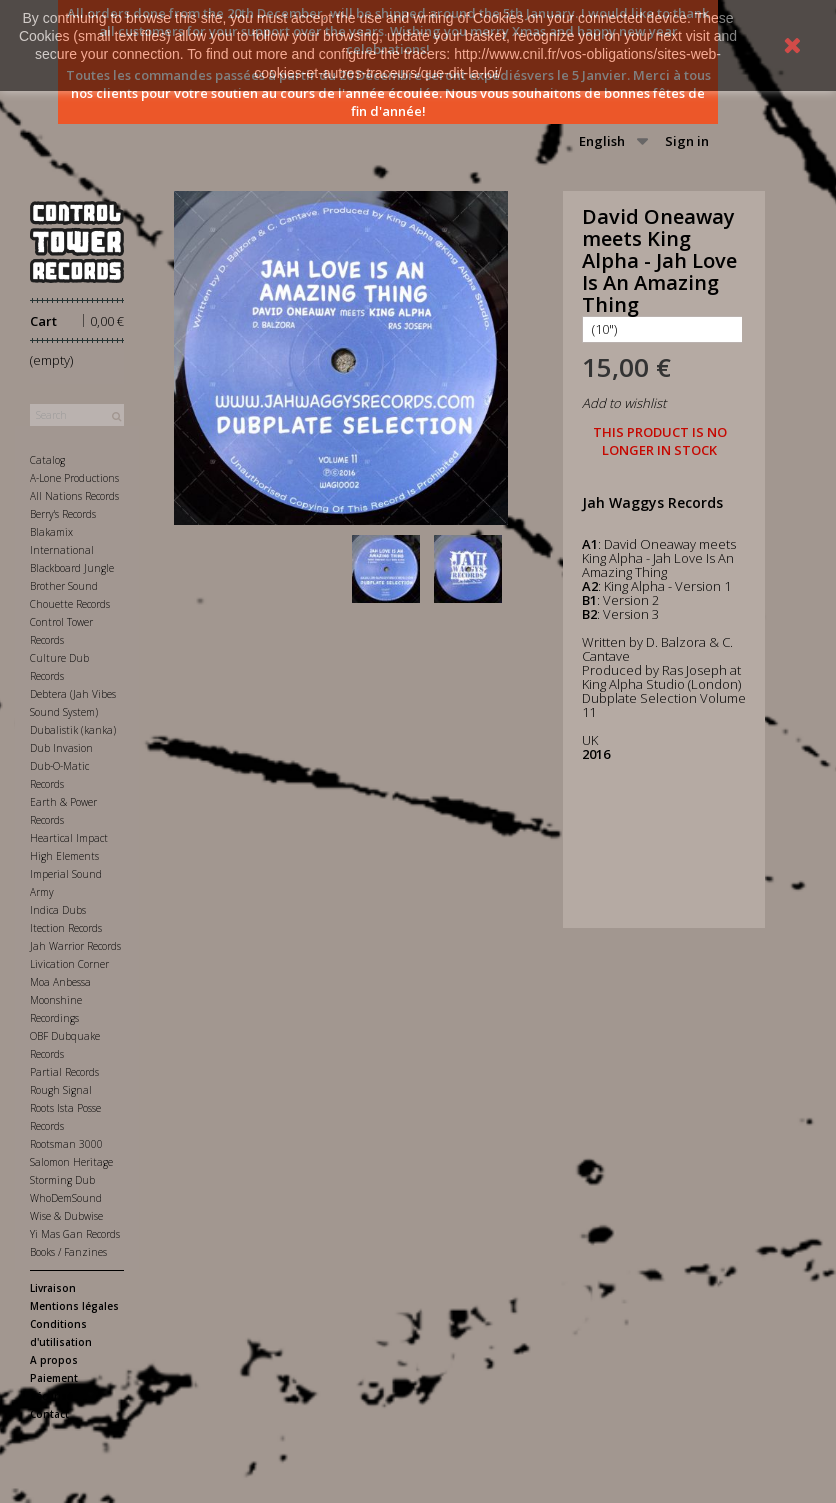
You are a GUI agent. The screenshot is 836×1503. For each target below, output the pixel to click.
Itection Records (66, 928)
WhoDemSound (66, 1198)
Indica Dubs (58, 910)
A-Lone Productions (74, 478)
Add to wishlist (624, 403)
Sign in (687, 141)
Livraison (53, 1288)
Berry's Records (63, 514)
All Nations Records (74, 496)
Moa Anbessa (60, 982)
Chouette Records (70, 604)
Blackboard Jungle (72, 568)
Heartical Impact (69, 838)
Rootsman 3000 (66, 1144)
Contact (49, 1414)
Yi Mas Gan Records (75, 1234)
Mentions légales (74, 1306)
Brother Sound (64, 586)
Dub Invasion (61, 748)
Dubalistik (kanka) (73, 730)
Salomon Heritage (71, 1162)
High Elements (64, 856)
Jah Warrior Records (75, 946)
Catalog (47, 460)
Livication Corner (69, 964)
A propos (54, 1360)
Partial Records (64, 1072)
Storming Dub (62, 1180)
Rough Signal (61, 1090)
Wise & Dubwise (66, 1216)
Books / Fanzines (68, 1252)
